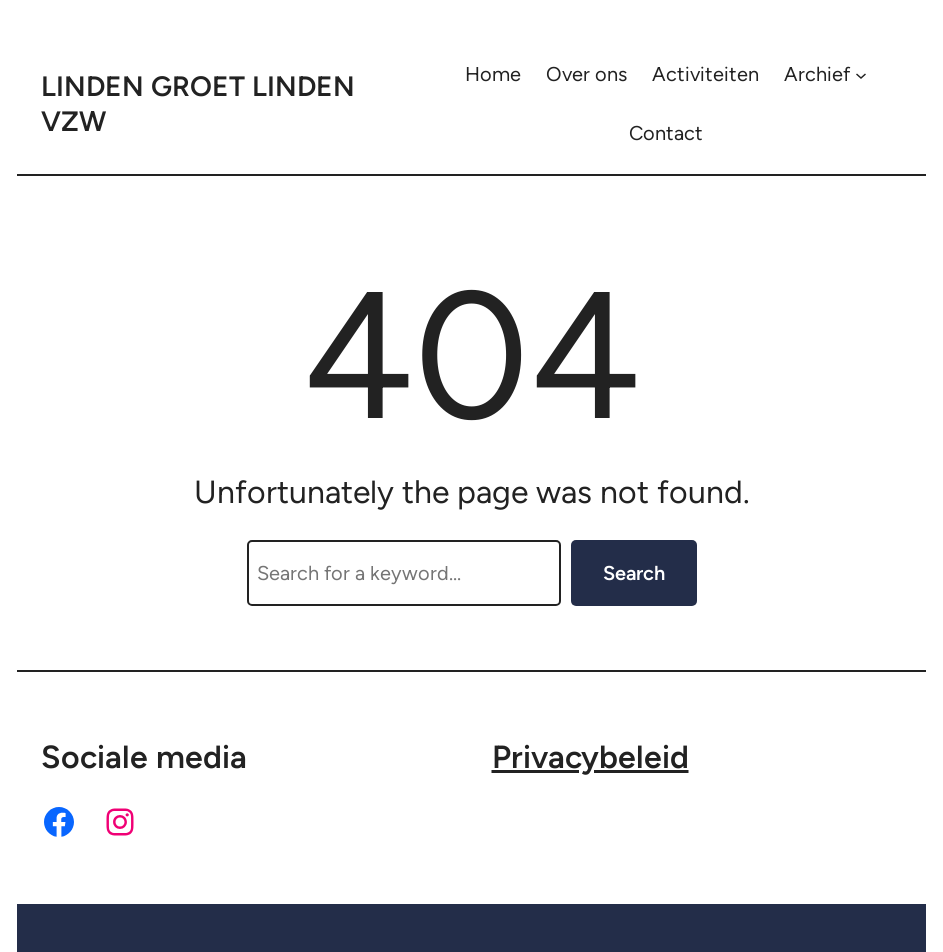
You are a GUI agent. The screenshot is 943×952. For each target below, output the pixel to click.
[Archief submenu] (861, 74)
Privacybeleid (590, 757)
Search (634, 573)
